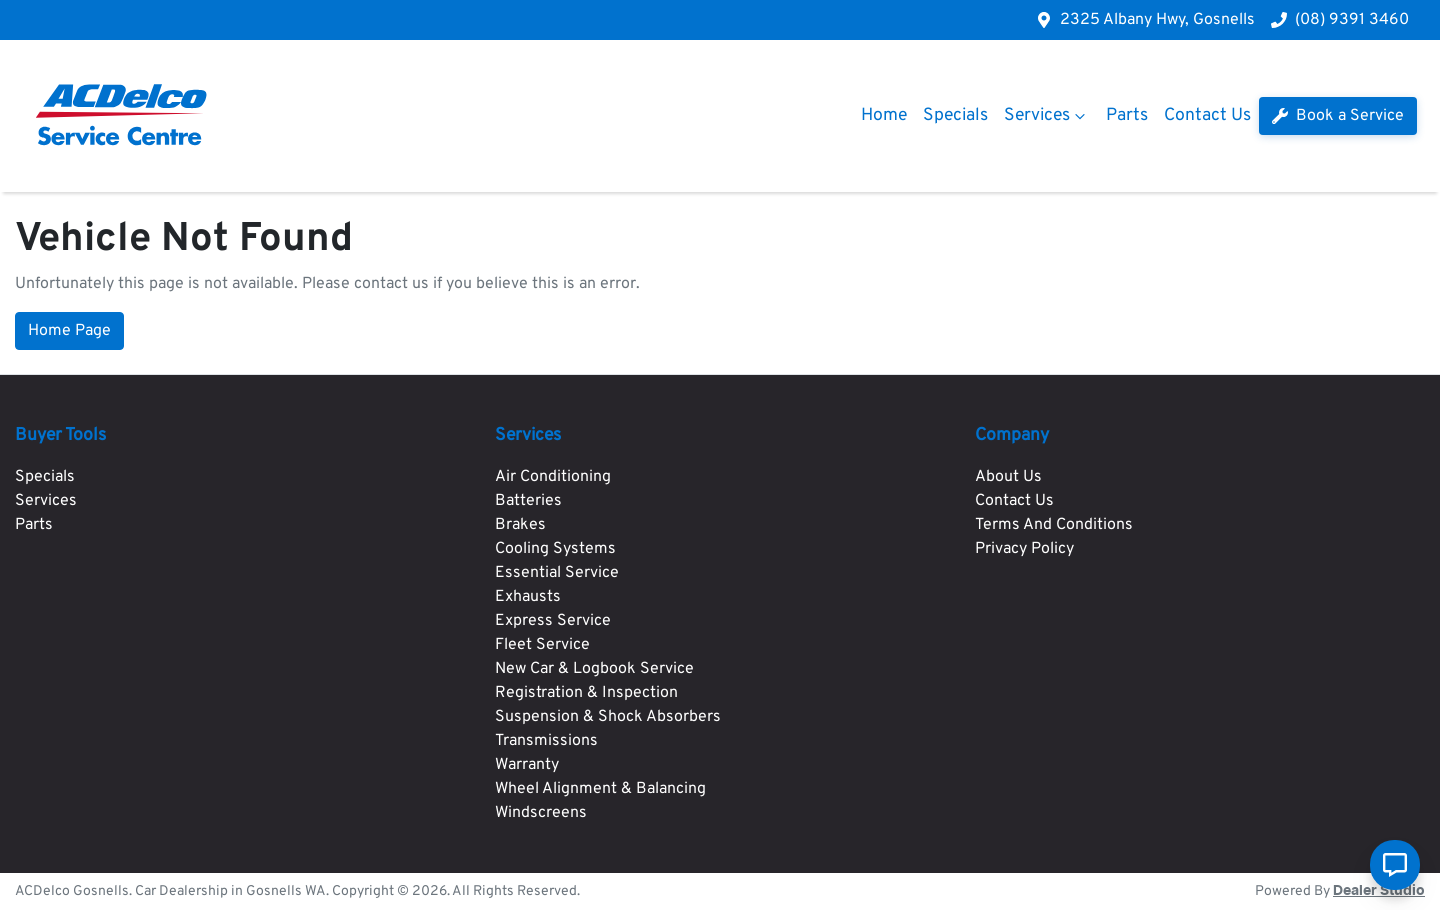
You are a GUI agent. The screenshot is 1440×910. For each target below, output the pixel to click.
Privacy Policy (1024, 549)
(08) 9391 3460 (1352, 20)
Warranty (527, 765)
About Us (1008, 477)
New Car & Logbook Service (594, 669)
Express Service (553, 621)
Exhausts (528, 597)
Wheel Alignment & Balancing (600, 789)
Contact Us (1207, 115)
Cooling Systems (555, 549)
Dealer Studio (1379, 891)
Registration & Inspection (586, 693)
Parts (1127, 115)
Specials (955, 115)
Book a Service (1338, 116)
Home (884, 115)
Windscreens (541, 813)
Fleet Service (542, 645)
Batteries (528, 501)
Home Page (69, 331)
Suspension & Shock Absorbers (608, 717)
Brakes (520, 525)
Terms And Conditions (1054, 525)
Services (1047, 115)
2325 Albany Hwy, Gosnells (1157, 20)
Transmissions (546, 741)
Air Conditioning (553, 477)
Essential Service (557, 573)
